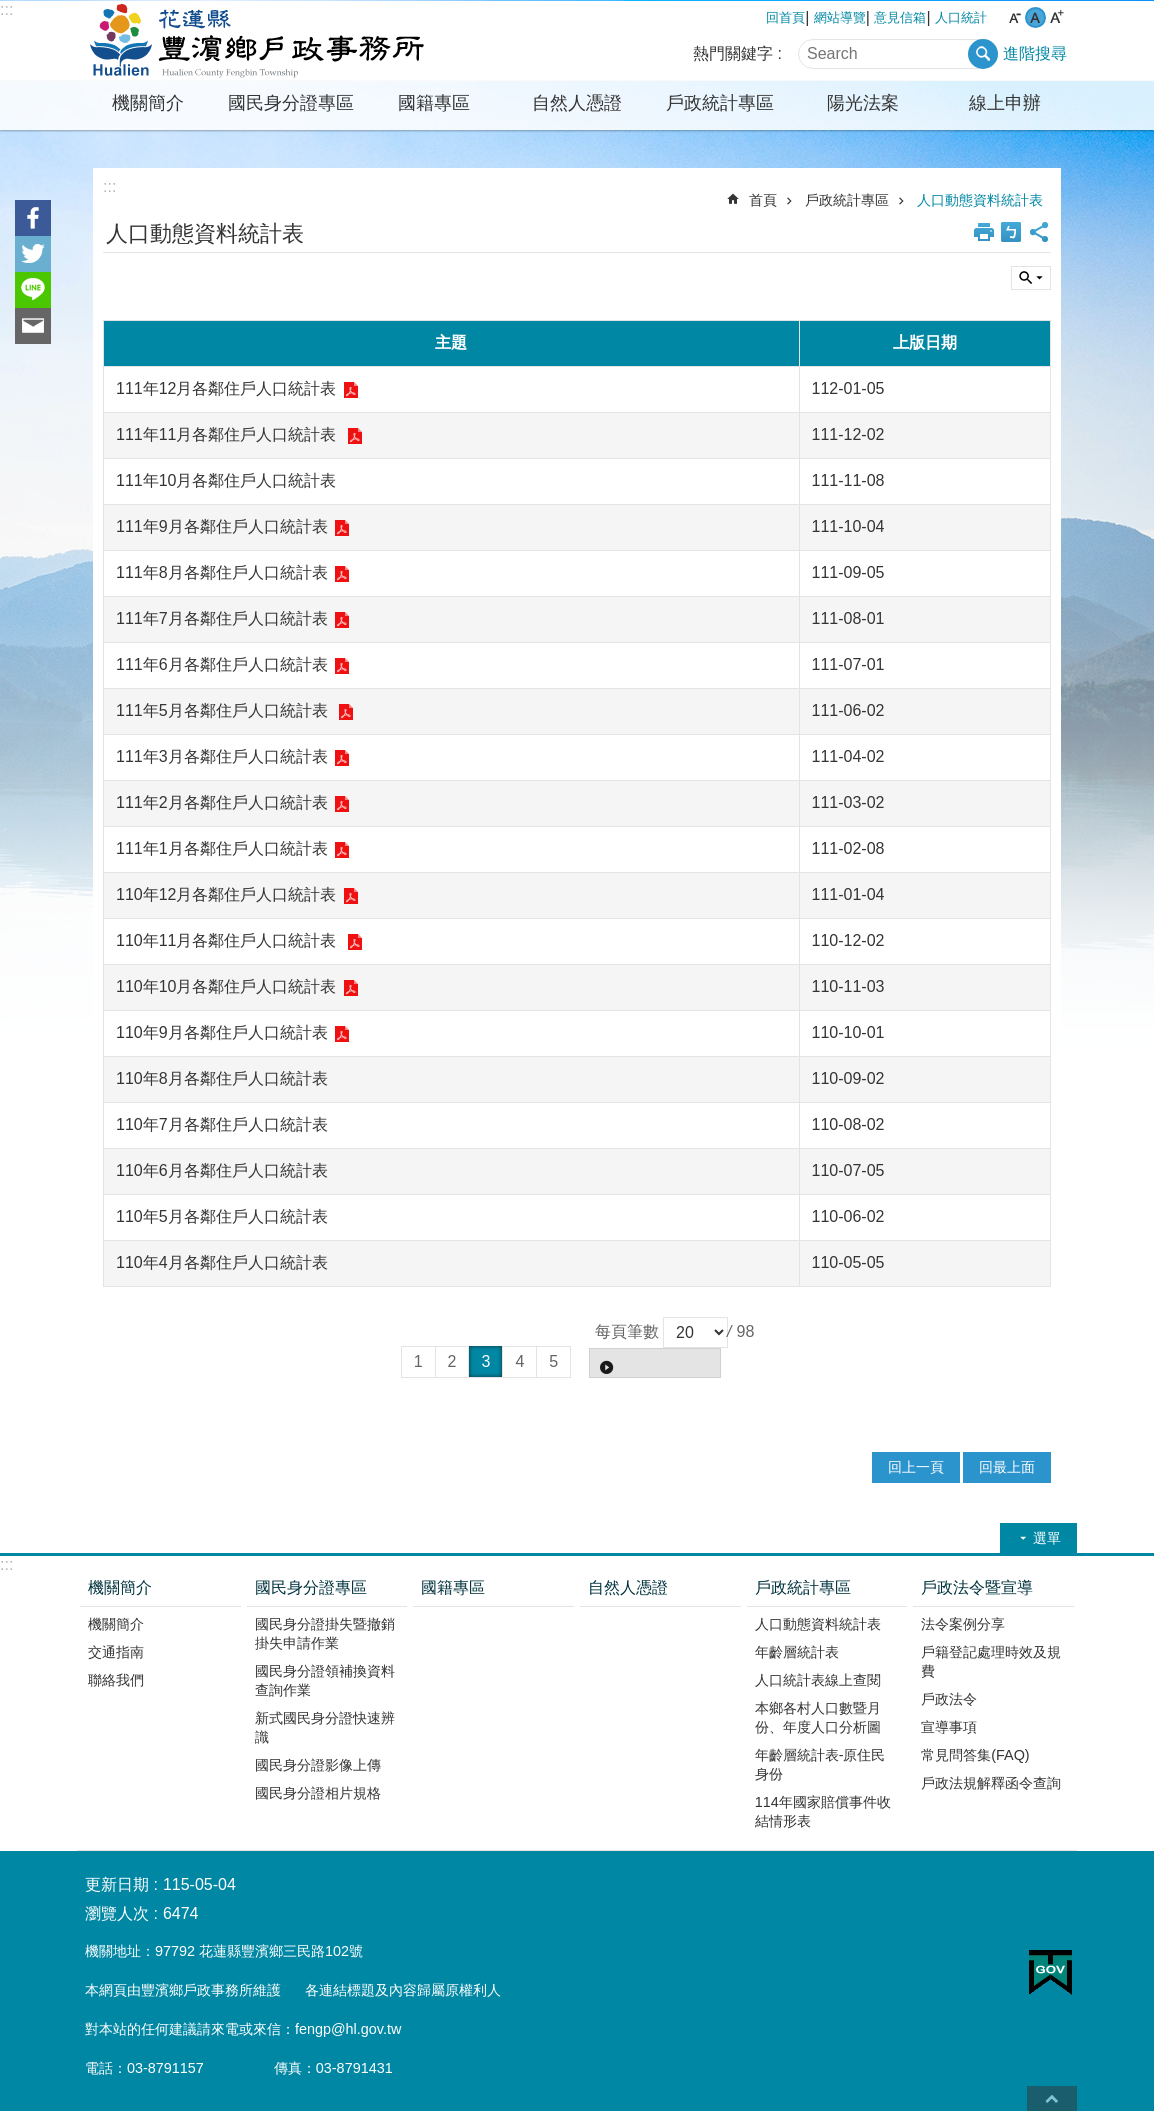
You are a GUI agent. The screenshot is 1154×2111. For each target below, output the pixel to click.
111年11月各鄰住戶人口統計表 (228, 434)
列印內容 (984, 232)
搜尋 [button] (983, 54)
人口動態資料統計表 (980, 200)
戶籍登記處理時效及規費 (991, 1661)
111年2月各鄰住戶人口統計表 (222, 802)
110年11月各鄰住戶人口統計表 (228, 940)
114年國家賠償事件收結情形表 (823, 1811)
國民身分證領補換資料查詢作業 (325, 1680)
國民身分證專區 (291, 103)
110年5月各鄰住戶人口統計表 (222, 1216)
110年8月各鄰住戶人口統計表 (222, 1078)
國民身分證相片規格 (318, 1793)
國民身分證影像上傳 (318, 1765)
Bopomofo (1011, 232)
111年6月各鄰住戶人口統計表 (222, 664)
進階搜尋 (1035, 53)
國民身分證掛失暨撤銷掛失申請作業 (325, 1633)
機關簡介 (148, 103)
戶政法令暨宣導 (977, 1587)
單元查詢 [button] (1031, 278)
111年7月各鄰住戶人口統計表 (222, 618)
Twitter (33, 254)
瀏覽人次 (117, 1913)
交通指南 (116, 1652)
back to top (1052, 2098)
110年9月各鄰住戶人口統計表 (222, 1032)
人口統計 (961, 17)
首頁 (763, 200)
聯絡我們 (116, 1680)
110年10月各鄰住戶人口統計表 (226, 986)
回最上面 (1007, 1467)
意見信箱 (900, 17)
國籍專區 (434, 103)
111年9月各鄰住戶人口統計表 (222, 526)
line (33, 290)
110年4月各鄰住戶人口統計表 (222, 1262)
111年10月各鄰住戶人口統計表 (226, 480)
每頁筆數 (627, 1331)
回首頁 (785, 17)
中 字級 (1035, 17)
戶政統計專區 (720, 103)
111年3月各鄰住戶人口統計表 (222, 756)
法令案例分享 (963, 1624)
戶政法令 (949, 1699)
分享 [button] (1039, 232)
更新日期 (117, 1884)
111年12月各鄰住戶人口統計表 (226, 388)
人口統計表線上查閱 (818, 1680)
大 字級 (1056, 17)
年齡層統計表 (797, 1652)
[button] (655, 1363)
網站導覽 (840, 17)
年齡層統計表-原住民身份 (820, 1764)
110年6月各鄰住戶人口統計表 (222, 1170)
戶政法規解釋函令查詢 (991, 1783)
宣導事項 (949, 1727)
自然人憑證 (577, 103)
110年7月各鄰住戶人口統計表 (222, 1124)
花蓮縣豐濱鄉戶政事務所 (252, 41)
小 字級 (1014, 17)
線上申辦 (1005, 103)
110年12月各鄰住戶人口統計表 (226, 894)
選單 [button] (1047, 1538)
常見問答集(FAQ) (975, 1755)
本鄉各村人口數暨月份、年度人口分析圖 (818, 1717)
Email (33, 326)
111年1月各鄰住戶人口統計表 (222, 848)
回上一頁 (916, 1467)
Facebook (33, 218)
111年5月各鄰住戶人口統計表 (224, 710)
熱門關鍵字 (733, 53)
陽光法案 (863, 103)
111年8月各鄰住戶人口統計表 (222, 572)
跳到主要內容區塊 (10, 10)
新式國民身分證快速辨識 (325, 1727)
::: (6, 9)
